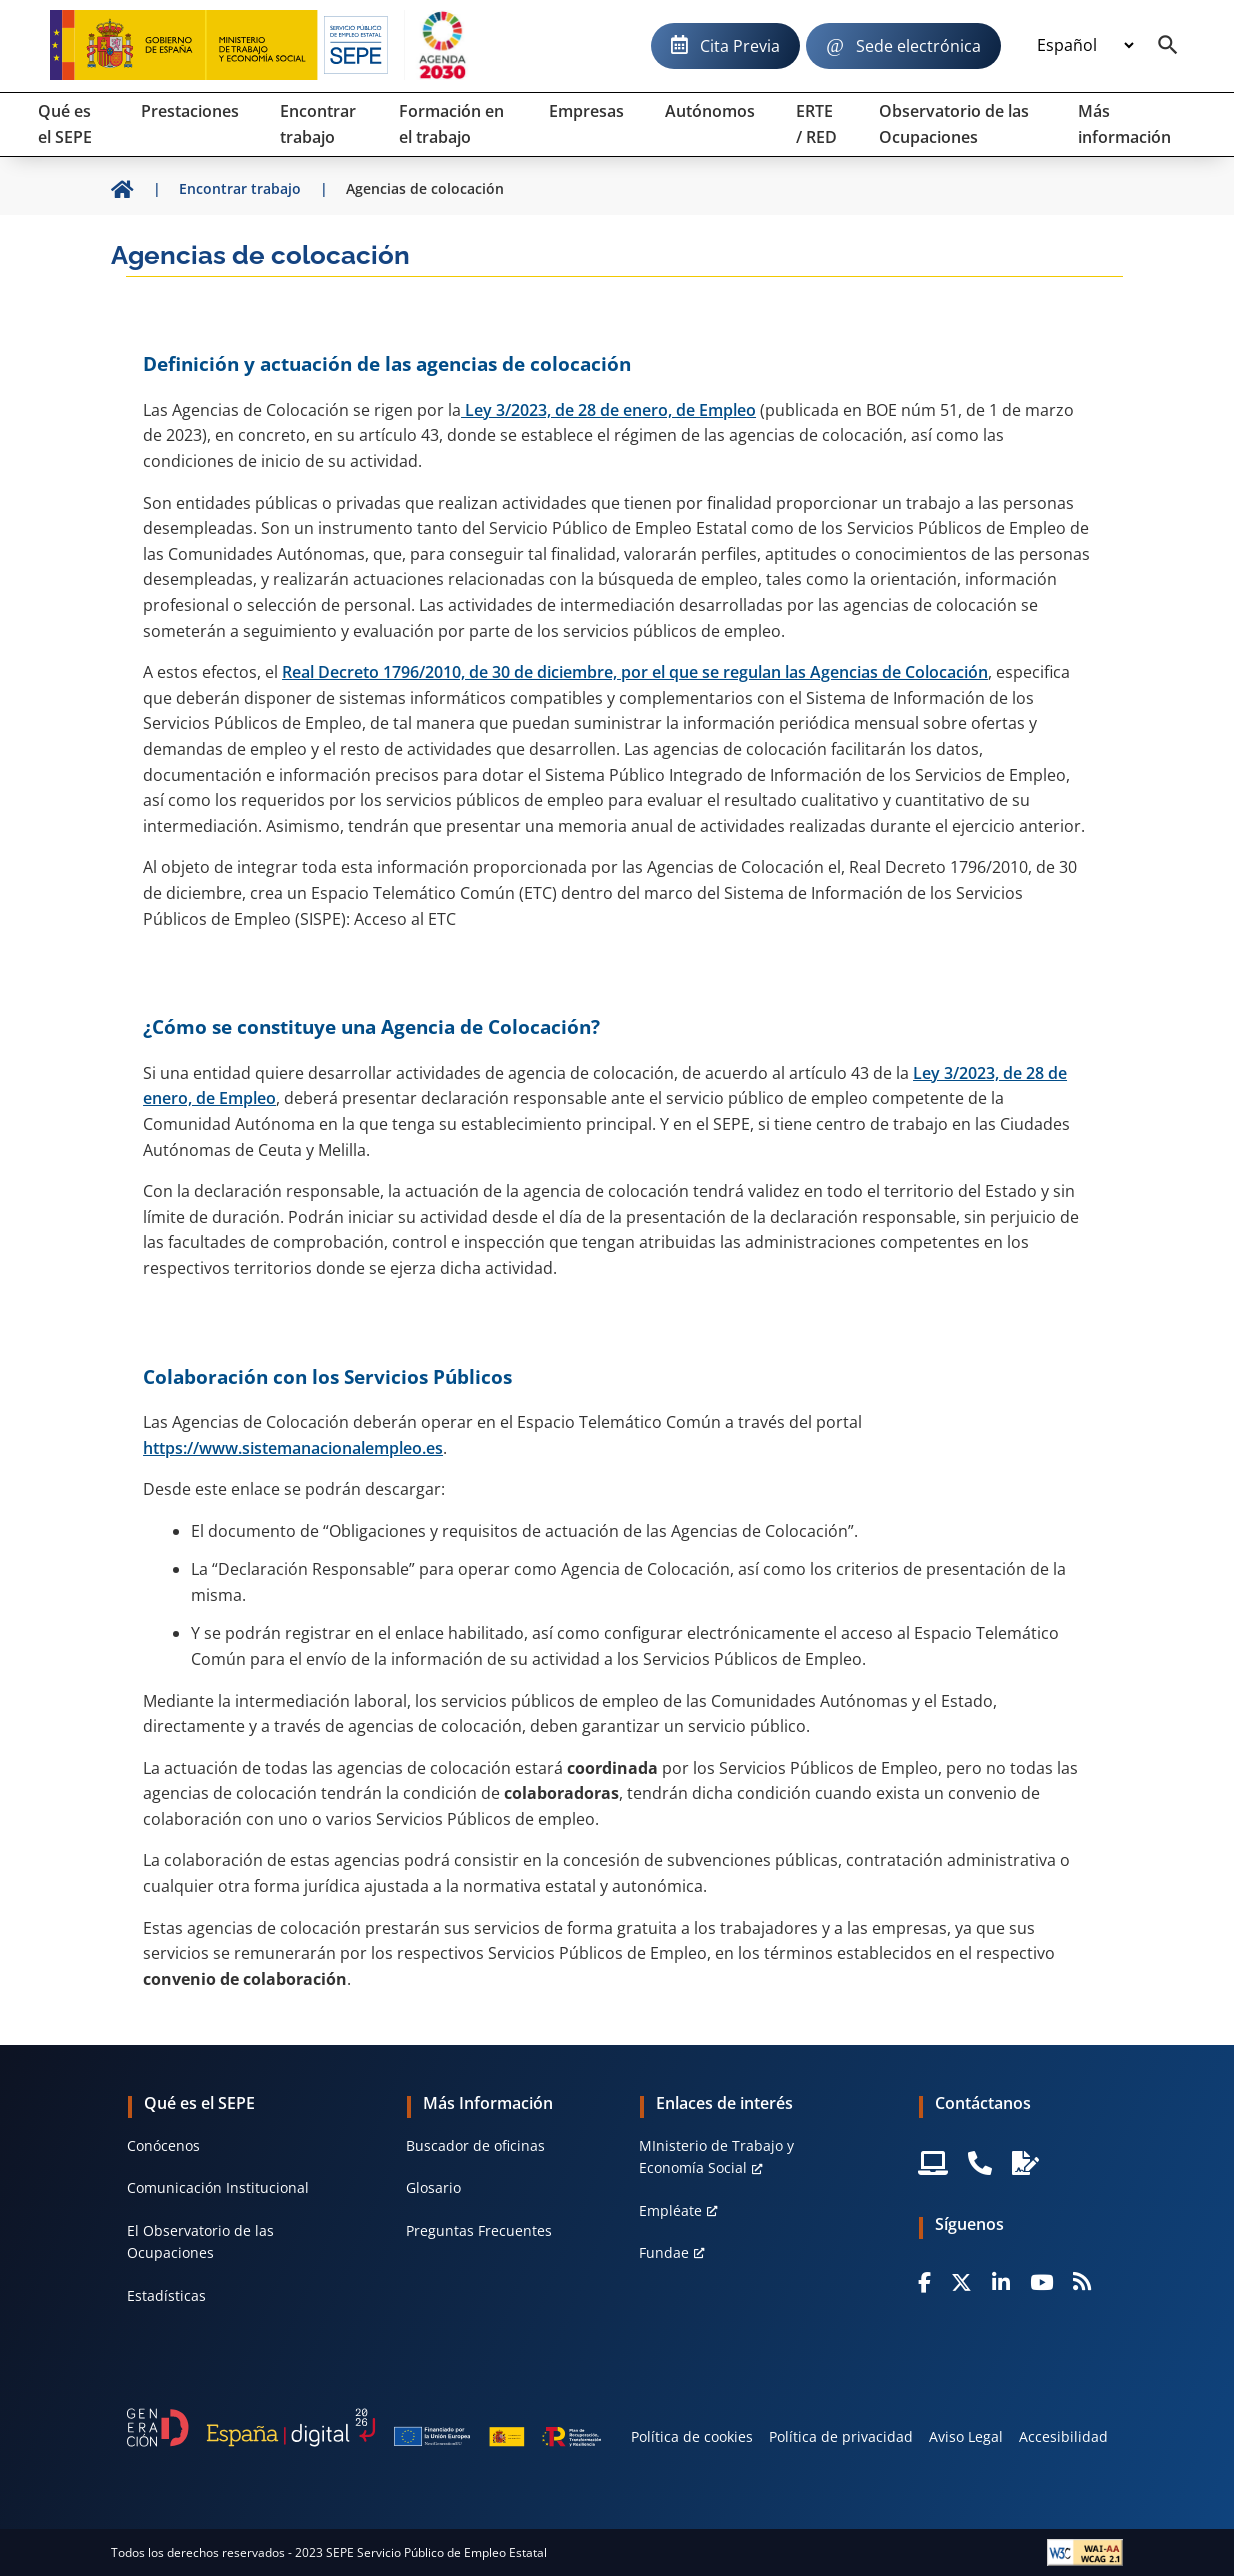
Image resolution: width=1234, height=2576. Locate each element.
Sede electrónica (918, 46)
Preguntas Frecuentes (479, 2230)
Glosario (433, 2187)
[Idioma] (1085, 46)
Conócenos (163, 2145)
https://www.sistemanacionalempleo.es (293, 1448)
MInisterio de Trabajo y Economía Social (716, 2156)
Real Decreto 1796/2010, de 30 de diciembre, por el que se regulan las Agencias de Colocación (635, 672)
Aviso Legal (966, 2436)
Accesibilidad (1063, 2436)
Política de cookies (692, 2436)
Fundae (664, 2252)
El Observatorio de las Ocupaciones (200, 2241)
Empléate (670, 2210)
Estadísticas (166, 2295)
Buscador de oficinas (475, 2145)
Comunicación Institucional (218, 2187)
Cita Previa (740, 46)
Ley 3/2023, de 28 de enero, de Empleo (608, 410)
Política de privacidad (841, 2436)
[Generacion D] (364, 2427)
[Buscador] (1168, 46)
